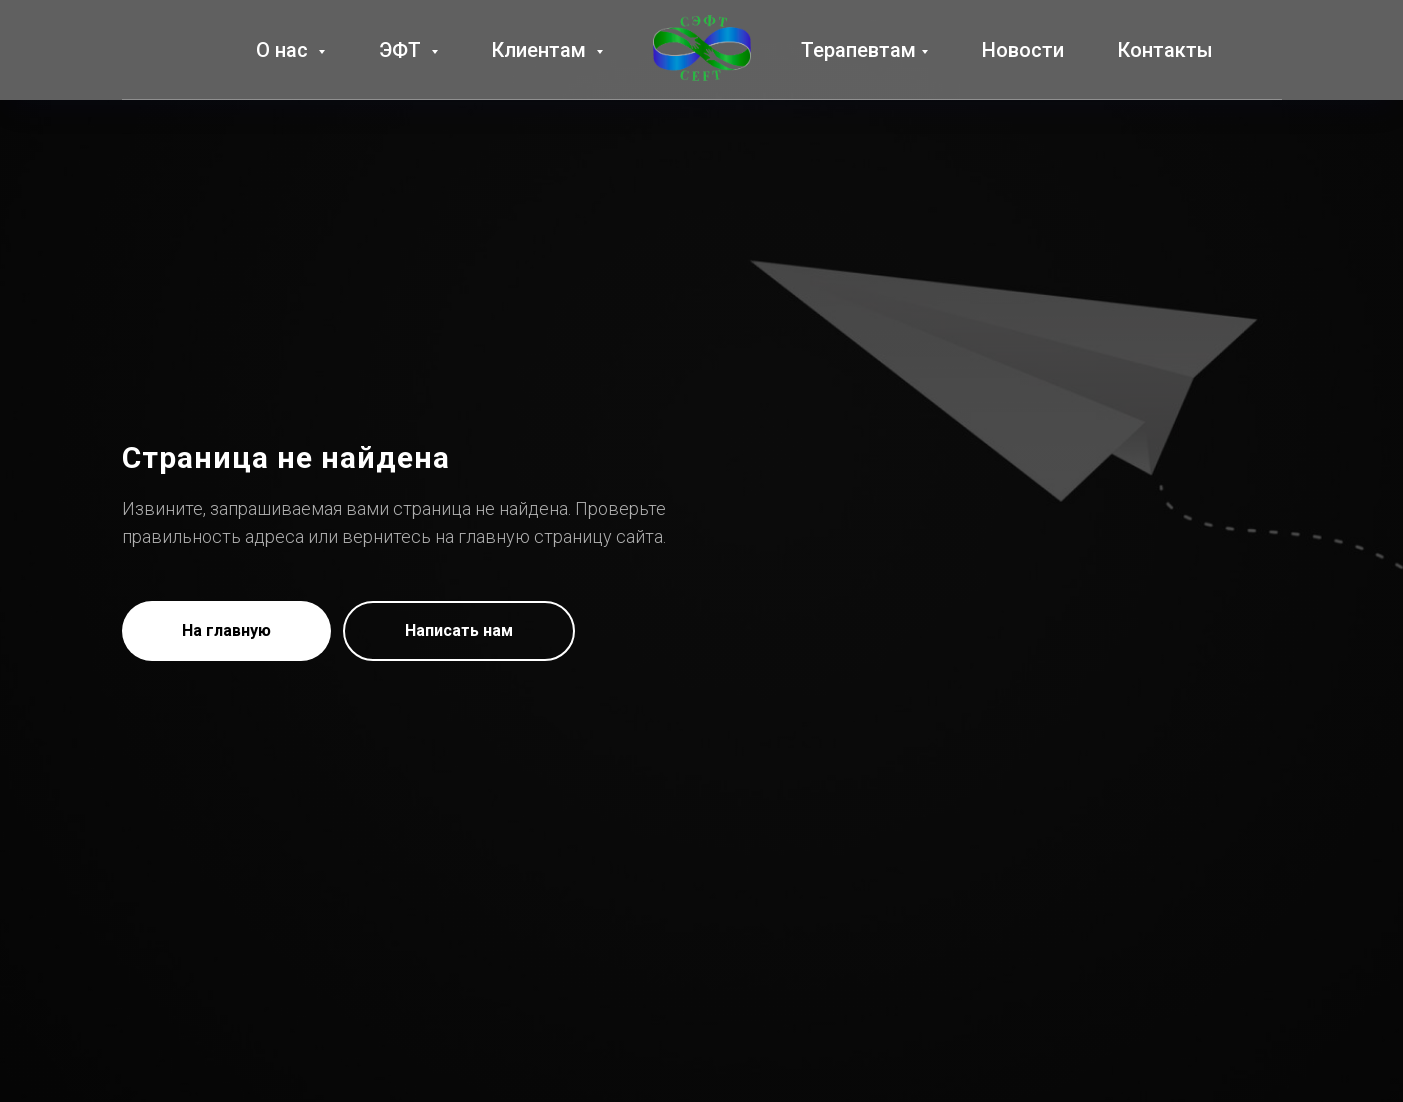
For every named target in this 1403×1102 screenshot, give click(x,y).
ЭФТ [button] (402, 50)
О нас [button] (284, 50)
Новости (1023, 50)
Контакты (1165, 50)
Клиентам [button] (541, 50)
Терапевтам (858, 50)
